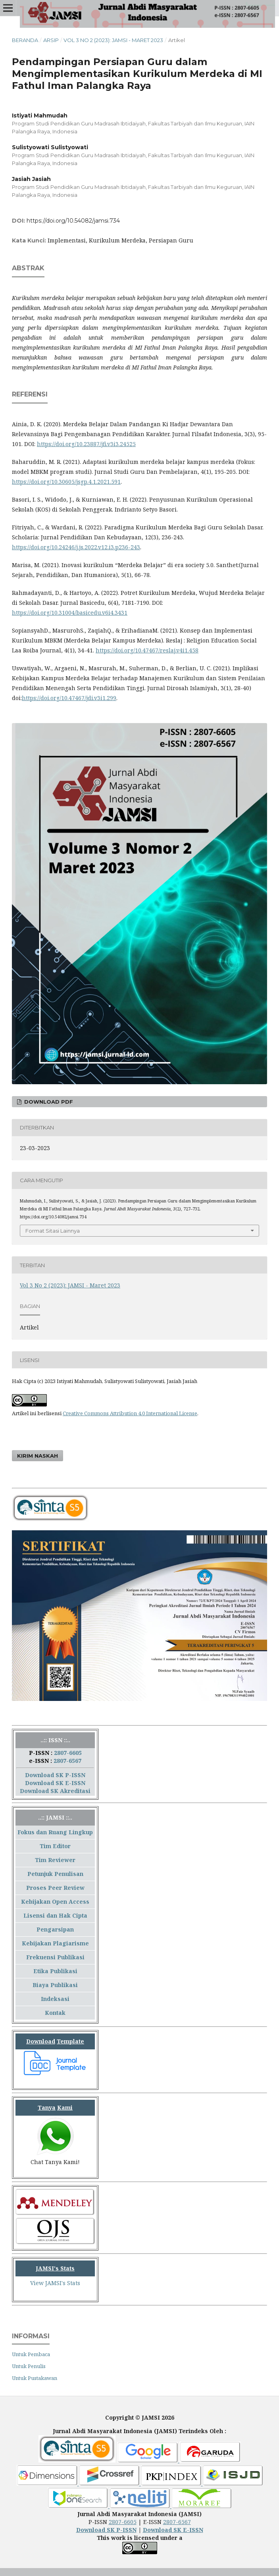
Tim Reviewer (55, 1860)
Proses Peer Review (55, 1887)
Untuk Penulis (29, 2366)
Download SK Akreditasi (55, 1791)
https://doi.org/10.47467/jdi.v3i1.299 (69, 698)
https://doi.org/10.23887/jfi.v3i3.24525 (86, 444)
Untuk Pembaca (31, 2354)
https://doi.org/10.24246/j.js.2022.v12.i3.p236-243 (76, 547)
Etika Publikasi (55, 1971)
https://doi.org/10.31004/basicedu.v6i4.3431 (69, 612)
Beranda (25, 40)
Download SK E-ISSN (55, 1783)
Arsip (51, 40)
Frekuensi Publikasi (55, 1957)
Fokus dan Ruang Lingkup (55, 1832)
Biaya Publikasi (55, 1985)
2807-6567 (67, 1760)
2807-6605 (68, 1752)
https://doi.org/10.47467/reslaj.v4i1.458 (147, 650)
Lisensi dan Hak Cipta (55, 1915)
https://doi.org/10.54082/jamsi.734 (73, 220)
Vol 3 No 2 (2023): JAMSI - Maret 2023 (113, 40)
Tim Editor (55, 1846)
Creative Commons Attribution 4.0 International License (130, 1413)
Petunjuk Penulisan (55, 1874)
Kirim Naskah (37, 1455)
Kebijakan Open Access (55, 1901)
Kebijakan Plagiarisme (55, 1943)
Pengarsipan (55, 1929)
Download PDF (48, 1102)
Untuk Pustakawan (34, 2378)
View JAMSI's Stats (55, 2283)
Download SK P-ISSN (55, 1775)
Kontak (55, 2012)
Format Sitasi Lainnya (52, 1230)
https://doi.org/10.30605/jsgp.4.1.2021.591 (66, 481)
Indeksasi (55, 1999)
